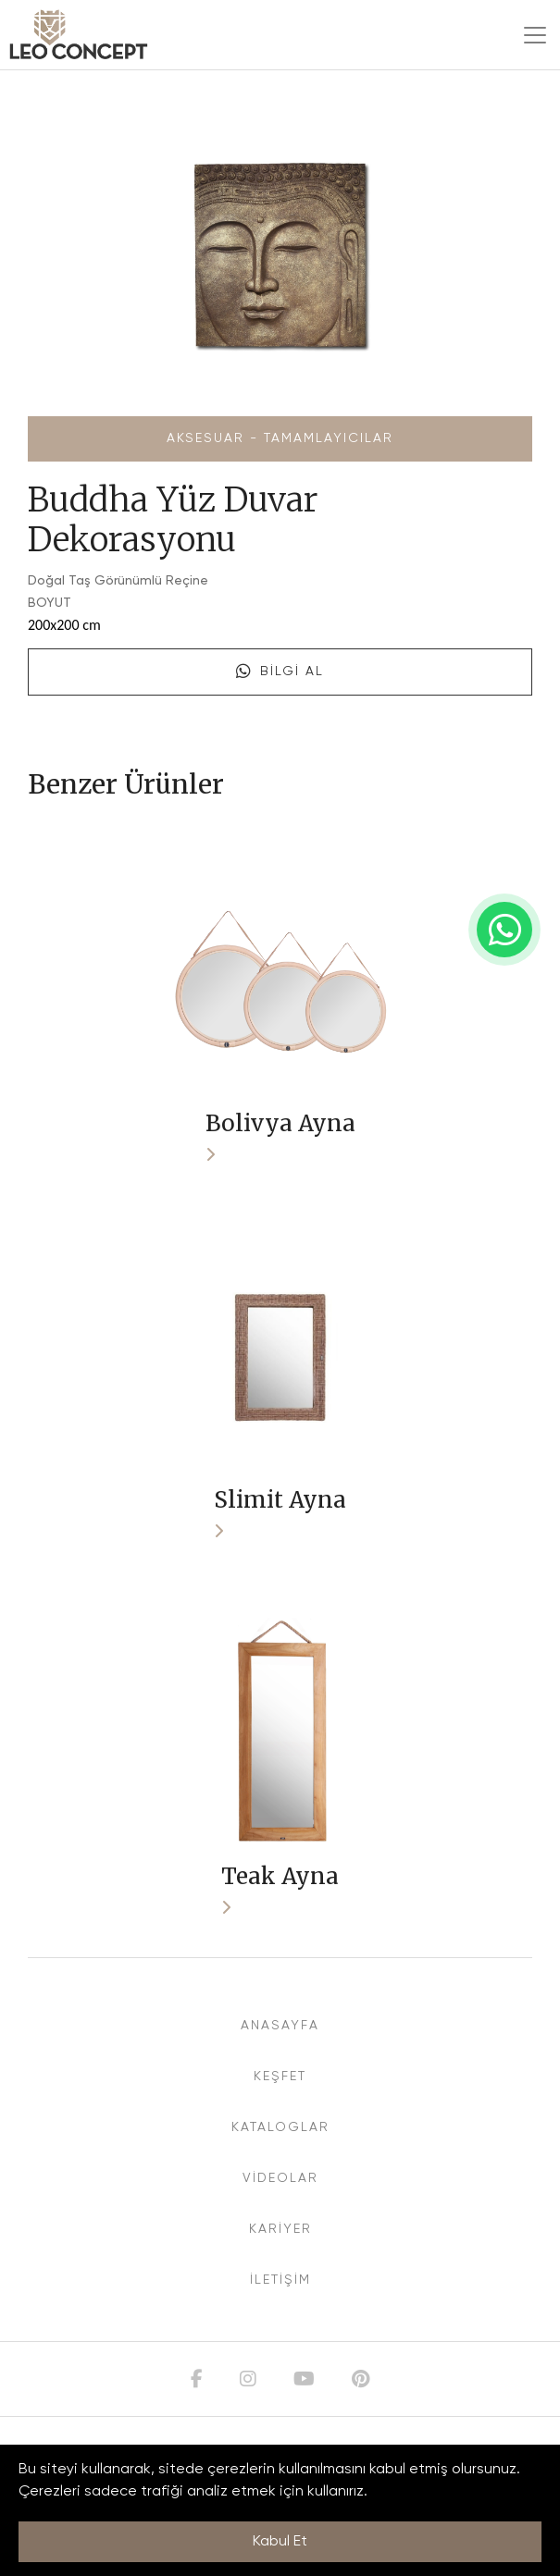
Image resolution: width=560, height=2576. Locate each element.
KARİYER (280, 2229)
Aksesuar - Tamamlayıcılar (280, 438)
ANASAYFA (280, 2025)
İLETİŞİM (280, 2280)
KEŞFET (280, 2076)
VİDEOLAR (280, 2178)
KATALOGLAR (280, 2127)
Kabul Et (280, 2541)
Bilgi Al (280, 671)
